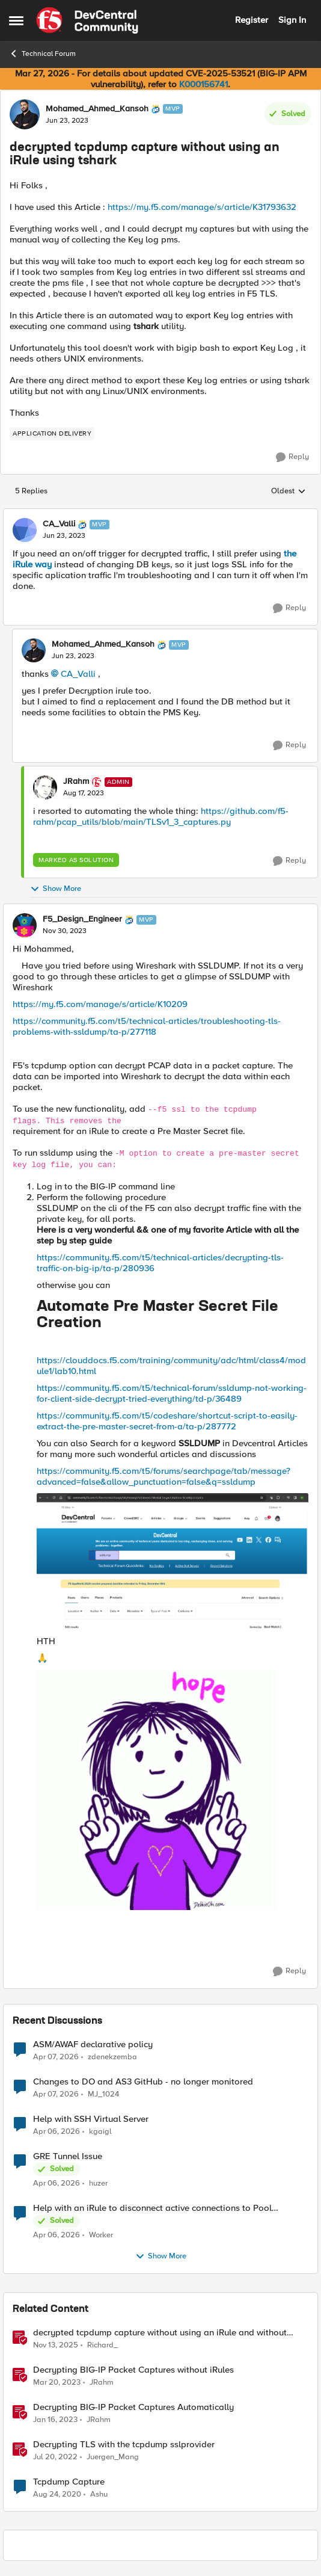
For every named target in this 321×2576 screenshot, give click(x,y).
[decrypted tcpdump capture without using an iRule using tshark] (64, 536)
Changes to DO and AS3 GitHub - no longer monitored (143, 2082)
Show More (55, 889)
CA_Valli (78, 673)
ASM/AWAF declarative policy (93, 2044)
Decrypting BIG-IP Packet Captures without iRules (133, 2370)
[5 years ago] (57, 2495)
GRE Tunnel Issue (67, 2156)
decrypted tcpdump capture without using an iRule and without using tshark (160, 2333)
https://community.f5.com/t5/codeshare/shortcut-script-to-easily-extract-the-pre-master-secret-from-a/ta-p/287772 (167, 1421)
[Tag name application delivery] (52, 433)
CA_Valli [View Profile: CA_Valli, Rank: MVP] (59, 524)
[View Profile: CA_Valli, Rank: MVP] (25, 530)
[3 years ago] (57, 2382)
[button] (160, 1515)
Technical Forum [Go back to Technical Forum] (42, 53)
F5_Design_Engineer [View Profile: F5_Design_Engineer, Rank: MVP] (82, 919)
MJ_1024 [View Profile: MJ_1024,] (103, 2093)
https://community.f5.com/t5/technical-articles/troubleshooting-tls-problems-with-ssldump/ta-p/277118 (147, 1026)
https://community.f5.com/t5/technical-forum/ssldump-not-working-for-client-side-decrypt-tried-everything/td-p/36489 (172, 1393)
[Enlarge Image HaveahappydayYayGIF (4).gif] (157, 1789)
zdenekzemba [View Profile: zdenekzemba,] (112, 2056)
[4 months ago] (56, 2057)
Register (251, 19)
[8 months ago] (55, 2345)
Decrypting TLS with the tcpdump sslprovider (124, 2444)
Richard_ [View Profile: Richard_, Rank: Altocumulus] (102, 2344)
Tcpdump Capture (69, 2482)
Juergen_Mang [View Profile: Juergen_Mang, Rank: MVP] (113, 2457)
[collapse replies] (160, 514)
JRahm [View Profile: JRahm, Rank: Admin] (76, 781)
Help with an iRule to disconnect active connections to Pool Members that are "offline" (152, 2208)
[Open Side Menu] (16, 20)
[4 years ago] (55, 2457)
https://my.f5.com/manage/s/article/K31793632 (202, 207)
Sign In (292, 19)
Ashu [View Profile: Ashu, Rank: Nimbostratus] (99, 2494)
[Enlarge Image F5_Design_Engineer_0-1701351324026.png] (172, 1561)
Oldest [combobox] (288, 491)
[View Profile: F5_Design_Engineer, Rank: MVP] (25, 925)
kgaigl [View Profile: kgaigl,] (100, 2131)
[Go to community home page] (87, 20)
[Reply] (292, 457)
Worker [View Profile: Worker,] (101, 2235)
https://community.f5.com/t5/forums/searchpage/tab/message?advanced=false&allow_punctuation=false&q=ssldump (163, 1476)
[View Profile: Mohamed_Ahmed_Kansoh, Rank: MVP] (25, 114)
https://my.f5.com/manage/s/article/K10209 (100, 1004)
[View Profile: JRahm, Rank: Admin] (45, 787)
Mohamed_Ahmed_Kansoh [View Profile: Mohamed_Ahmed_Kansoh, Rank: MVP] (97, 109)
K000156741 (203, 84)
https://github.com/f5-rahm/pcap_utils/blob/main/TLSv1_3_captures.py (161, 816)
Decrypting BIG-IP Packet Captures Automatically (133, 2407)
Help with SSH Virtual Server (90, 2119)
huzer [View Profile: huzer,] (98, 2182)
